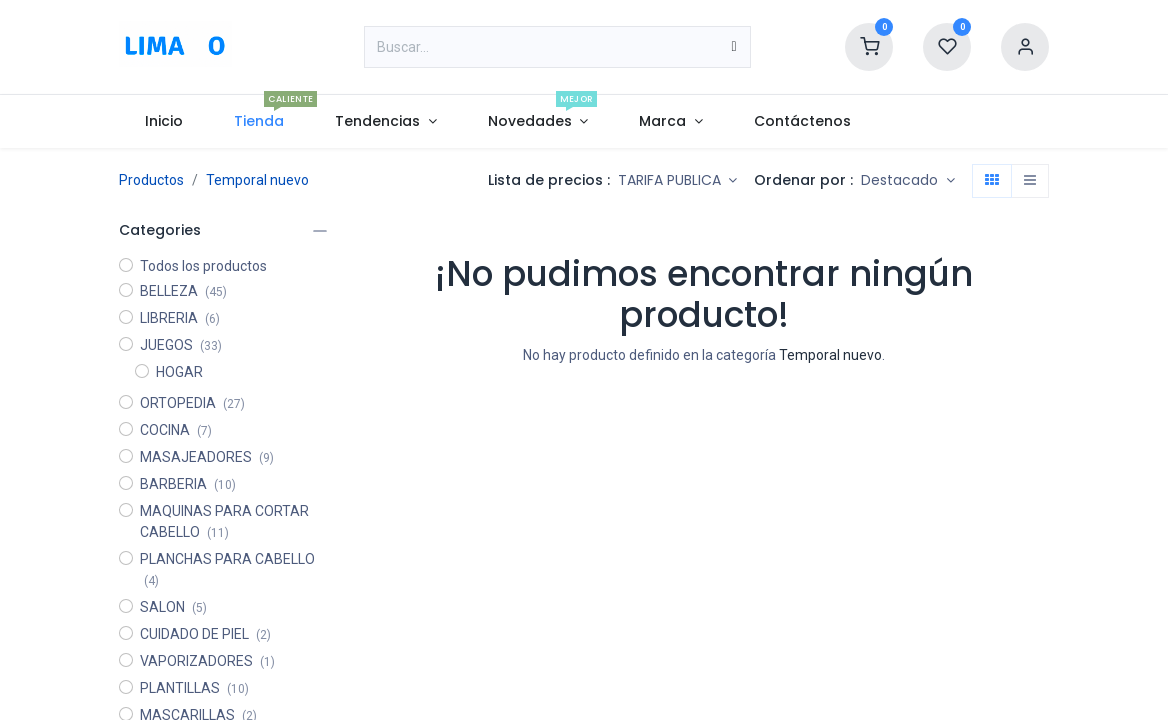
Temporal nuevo (257, 180)
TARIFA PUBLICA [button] (671, 180)
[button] (908, 181)
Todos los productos (203, 266)
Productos (151, 180)
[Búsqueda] (733, 47)
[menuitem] (163, 121)
